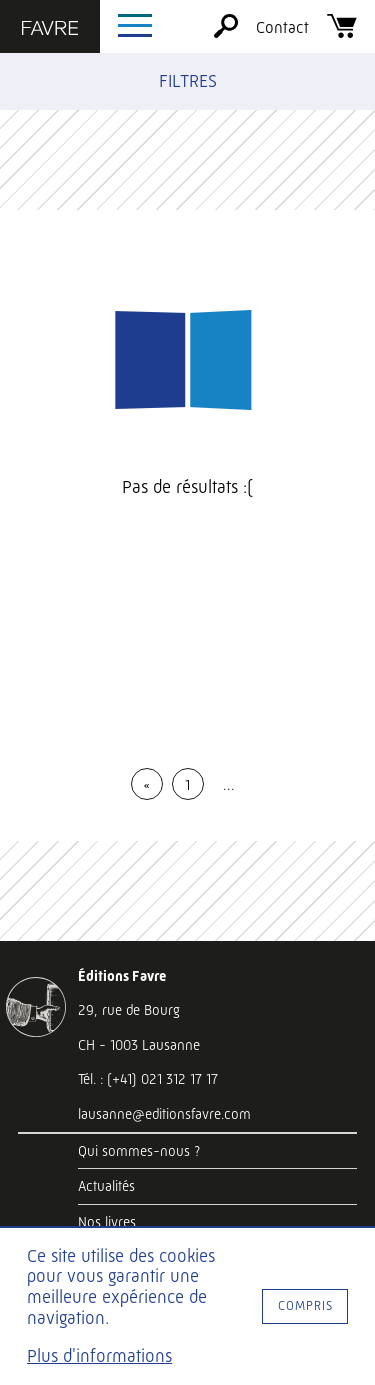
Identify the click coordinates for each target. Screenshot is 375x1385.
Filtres (188, 81)
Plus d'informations (99, 1356)
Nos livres (107, 1222)
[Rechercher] (226, 32)
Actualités (106, 1186)
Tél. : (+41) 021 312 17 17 (148, 1079)
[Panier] (342, 32)
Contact (282, 27)
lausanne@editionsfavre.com (164, 1114)
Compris (305, 1305)
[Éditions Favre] (50, 30)
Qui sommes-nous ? (139, 1151)
